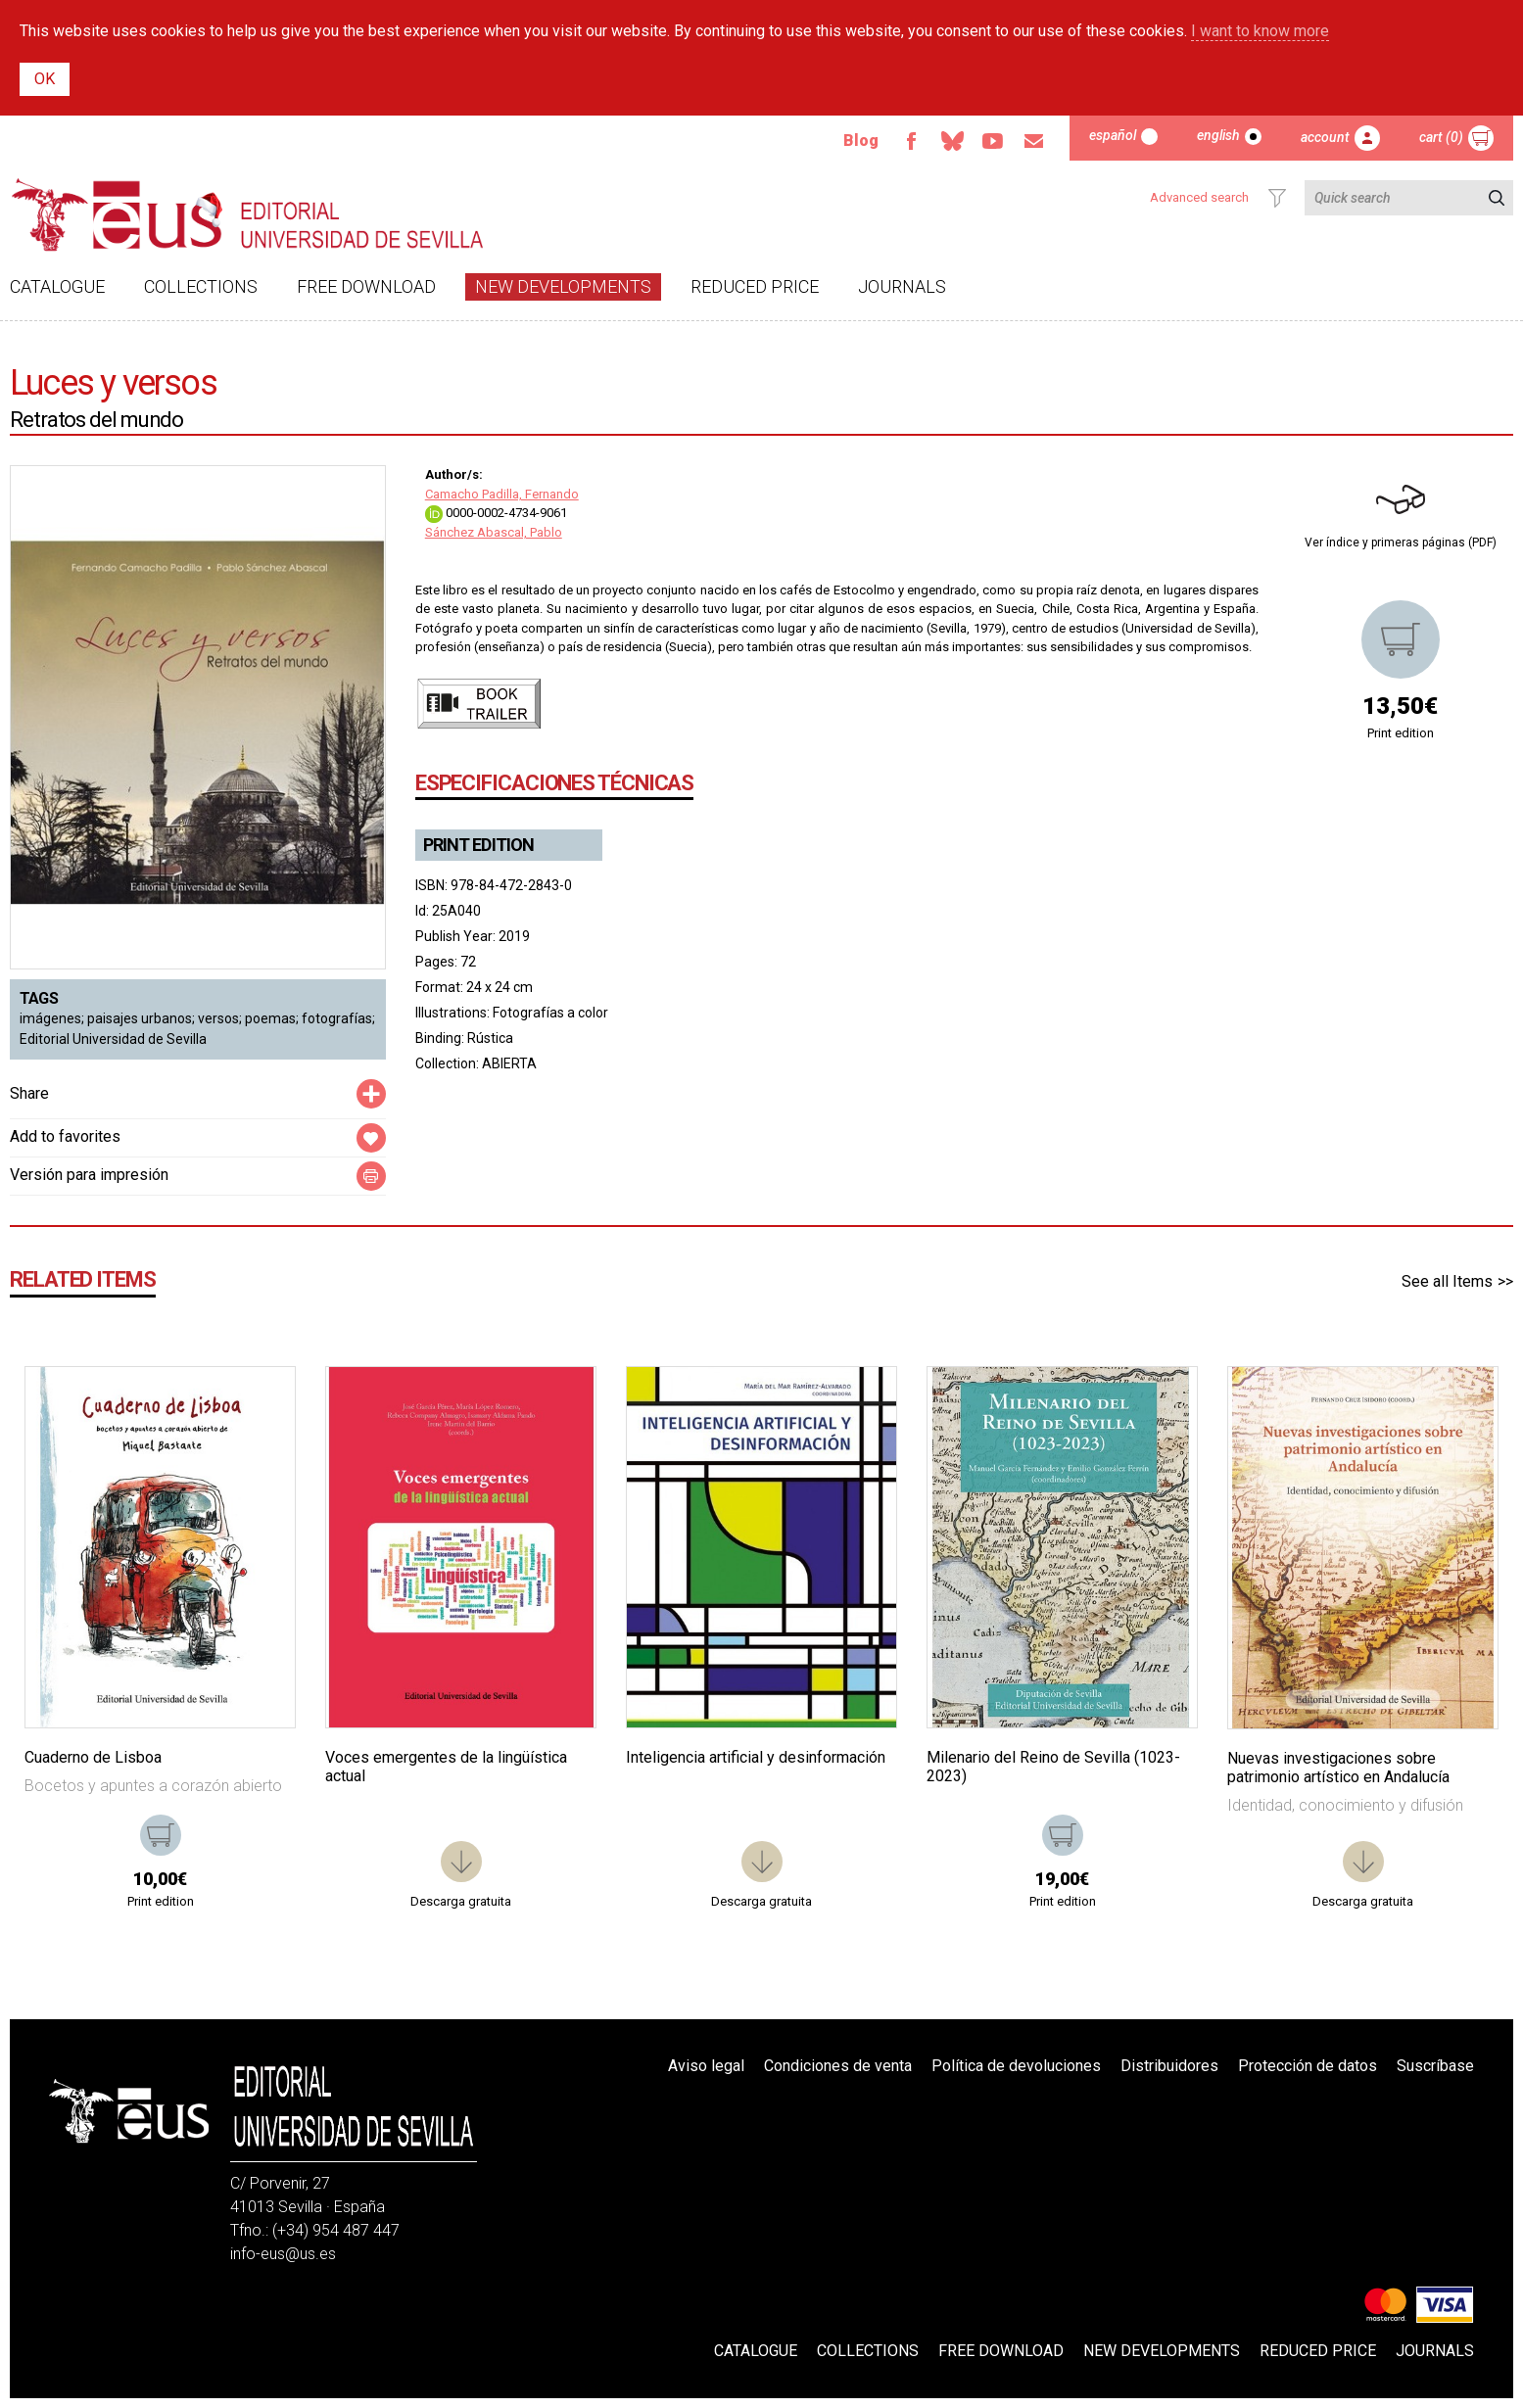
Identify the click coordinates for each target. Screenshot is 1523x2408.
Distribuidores (1169, 2065)
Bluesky (952, 141)
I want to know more (1260, 31)
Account (1325, 137)
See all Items (1447, 1281)
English (1218, 135)
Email (1034, 141)
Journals (902, 286)
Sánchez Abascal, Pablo (493, 532)
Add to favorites (65, 1136)
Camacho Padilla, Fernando (502, 494)
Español (1112, 135)
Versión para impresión (89, 1174)
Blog (861, 140)
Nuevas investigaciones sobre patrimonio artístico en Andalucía (1338, 1767)
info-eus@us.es (283, 2253)
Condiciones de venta (838, 2065)
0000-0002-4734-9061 (496, 512)
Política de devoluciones (1016, 2065)
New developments (563, 286)
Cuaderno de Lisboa (93, 1757)
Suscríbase (1435, 2065)
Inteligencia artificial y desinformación (755, 1757)
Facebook (911, 141)
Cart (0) (1441, 137)
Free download (366, 286)
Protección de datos (1307, 2065)
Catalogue (57, 286)
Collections (201, 286)
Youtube (993, 141)
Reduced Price (754, 286)
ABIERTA (509, 1063)
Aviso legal (706, 2065)
